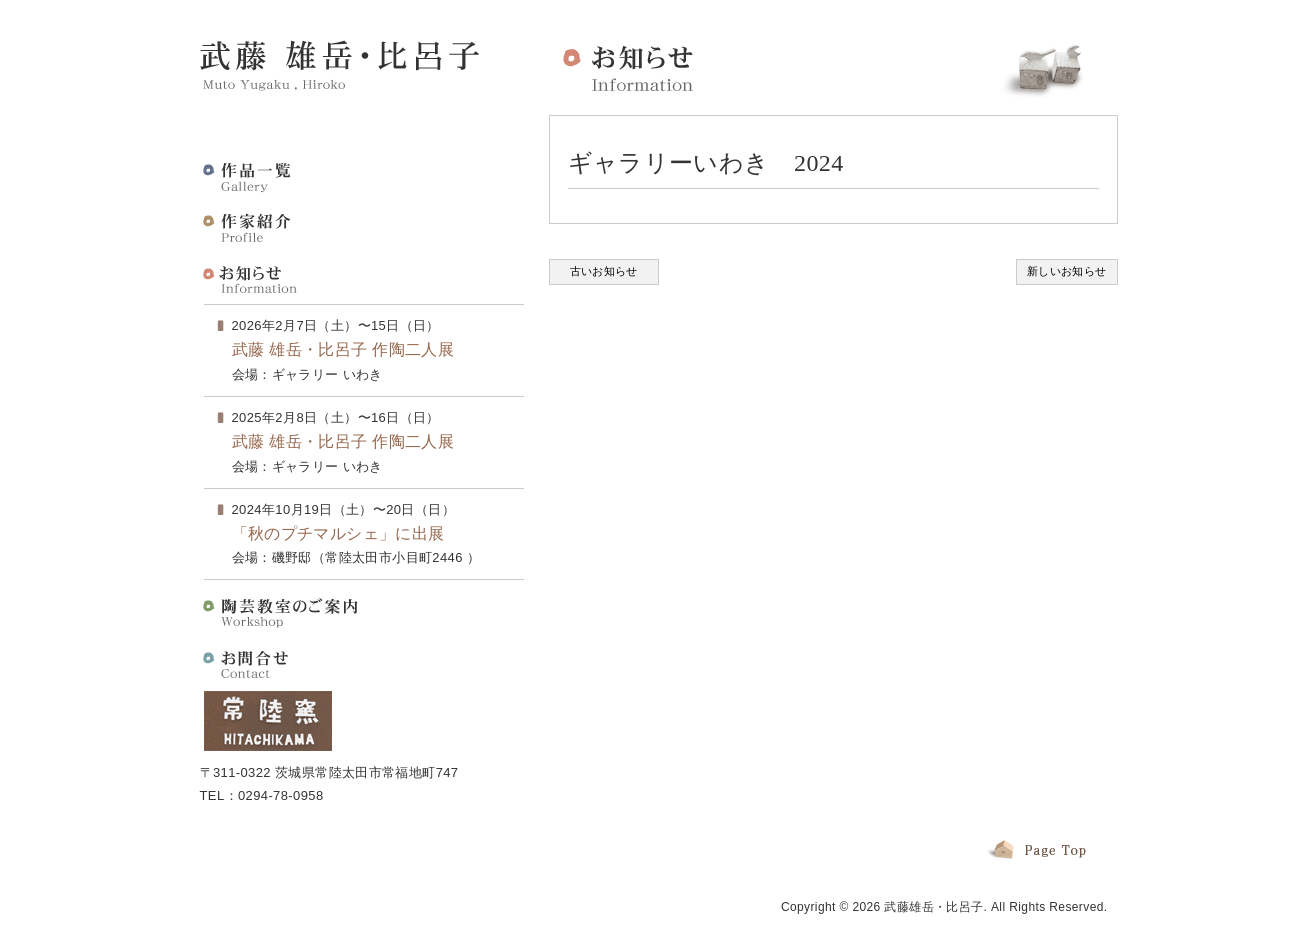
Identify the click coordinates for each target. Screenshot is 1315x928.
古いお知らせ (604, 271)
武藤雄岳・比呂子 (933, 907)
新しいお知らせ (1067, 271)
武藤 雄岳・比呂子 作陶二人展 (343, 349)
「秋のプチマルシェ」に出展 (338, 533)
